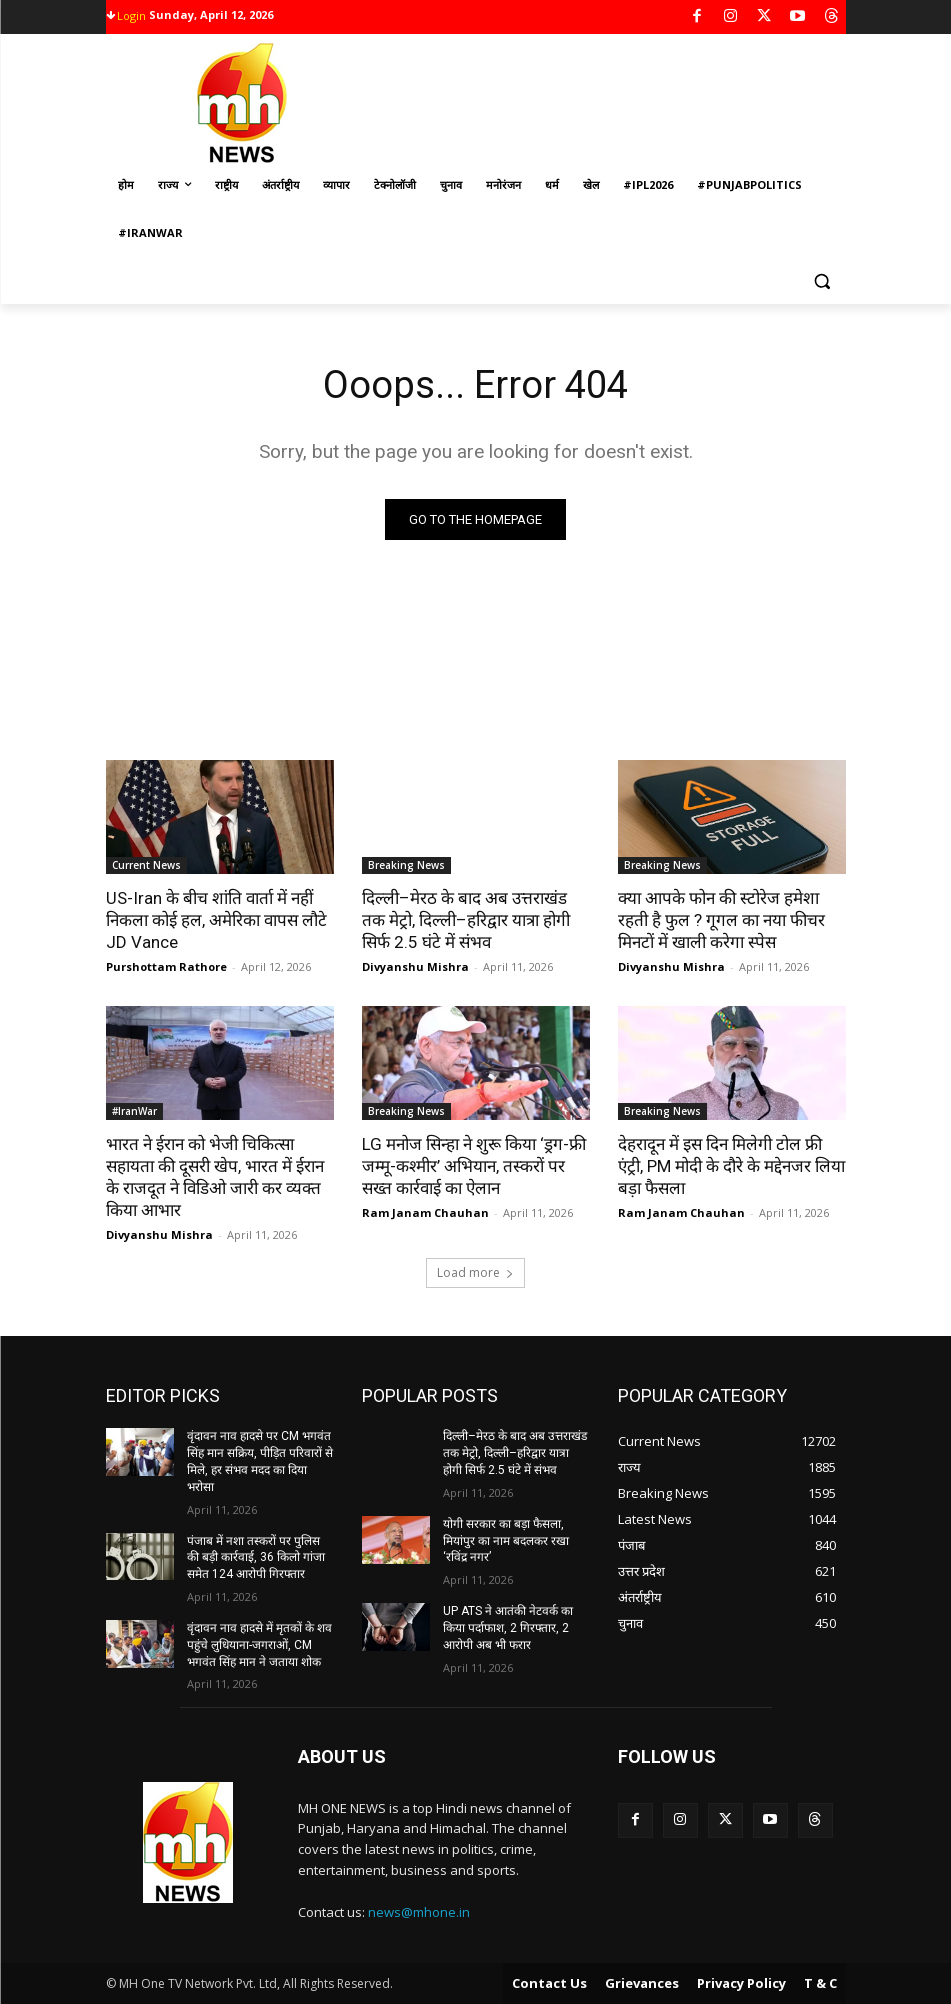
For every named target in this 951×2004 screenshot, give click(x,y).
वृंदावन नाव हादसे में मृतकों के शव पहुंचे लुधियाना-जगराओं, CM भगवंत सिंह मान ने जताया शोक (259, 1645)
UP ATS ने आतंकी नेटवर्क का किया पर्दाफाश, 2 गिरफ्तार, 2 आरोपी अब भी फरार (508, 1628)
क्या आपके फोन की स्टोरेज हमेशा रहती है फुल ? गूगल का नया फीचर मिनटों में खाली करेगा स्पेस (721, 920)
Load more (475, 1272)
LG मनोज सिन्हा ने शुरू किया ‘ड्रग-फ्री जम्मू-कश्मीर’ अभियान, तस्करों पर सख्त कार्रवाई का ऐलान (474, 1166)
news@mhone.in (419, 1913)
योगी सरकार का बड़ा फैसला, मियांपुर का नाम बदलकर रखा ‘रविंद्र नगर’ (506, 1541)
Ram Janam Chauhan (425, 1212)
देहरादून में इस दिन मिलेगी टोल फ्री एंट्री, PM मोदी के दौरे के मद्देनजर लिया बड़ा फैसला (731, 1166)
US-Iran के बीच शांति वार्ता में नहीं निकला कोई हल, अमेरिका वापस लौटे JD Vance (216, 920)
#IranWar (134, 1111)
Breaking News (406, 865)
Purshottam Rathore (166, 966)
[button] (822, 281)
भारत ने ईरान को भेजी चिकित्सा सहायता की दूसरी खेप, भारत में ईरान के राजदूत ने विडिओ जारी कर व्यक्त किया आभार (215, 1177)
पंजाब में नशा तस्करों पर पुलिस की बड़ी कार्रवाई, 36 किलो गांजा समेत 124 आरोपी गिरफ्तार (256, 1558)
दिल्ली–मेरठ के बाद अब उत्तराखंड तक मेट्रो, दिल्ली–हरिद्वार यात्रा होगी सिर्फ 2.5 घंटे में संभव (466, 920)
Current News (146, 865)
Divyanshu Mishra (415, 966)
